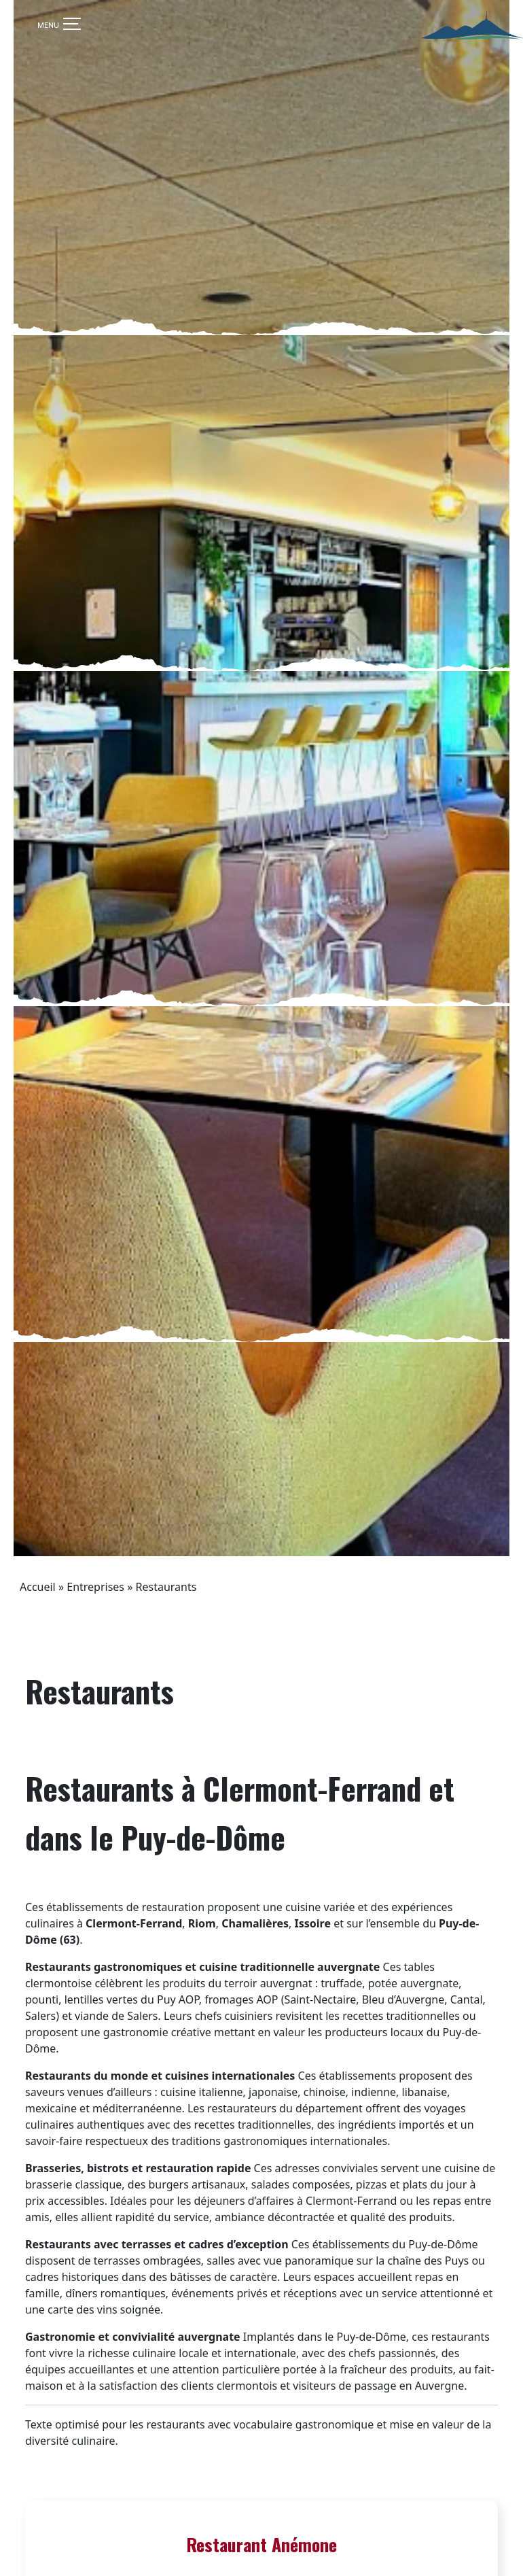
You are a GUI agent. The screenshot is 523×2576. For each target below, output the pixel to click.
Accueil (38, 1705)
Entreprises (95, 1705)
